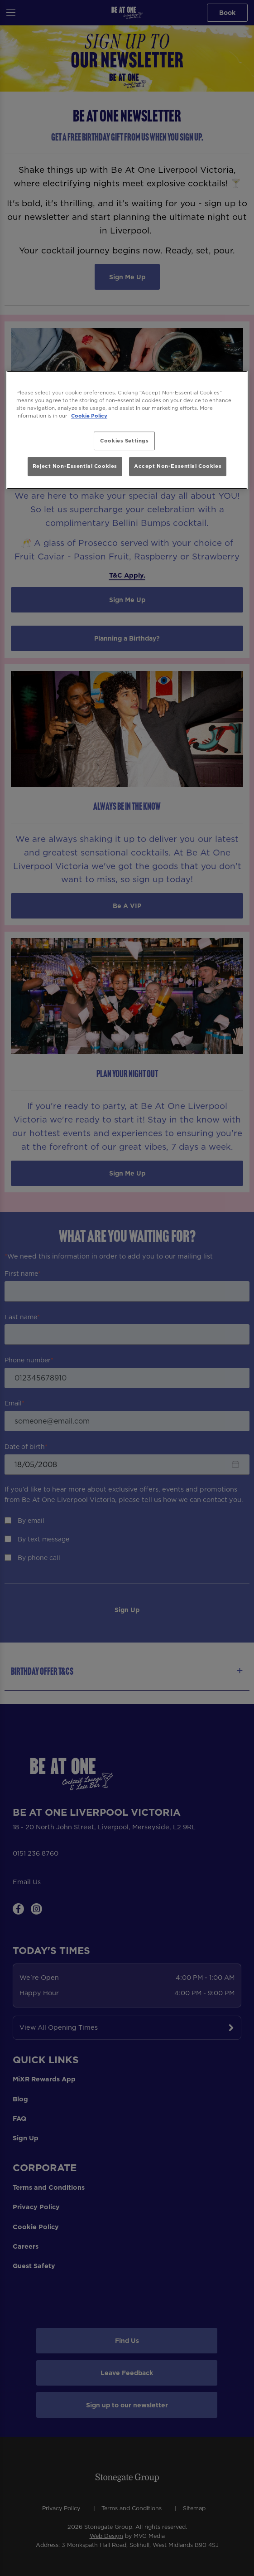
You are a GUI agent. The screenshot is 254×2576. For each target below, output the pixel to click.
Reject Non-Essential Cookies (75, 466)
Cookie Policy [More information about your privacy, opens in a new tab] (89, 416)
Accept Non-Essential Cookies (177, 466)
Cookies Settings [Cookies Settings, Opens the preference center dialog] (124, 440)
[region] (127, 430)
